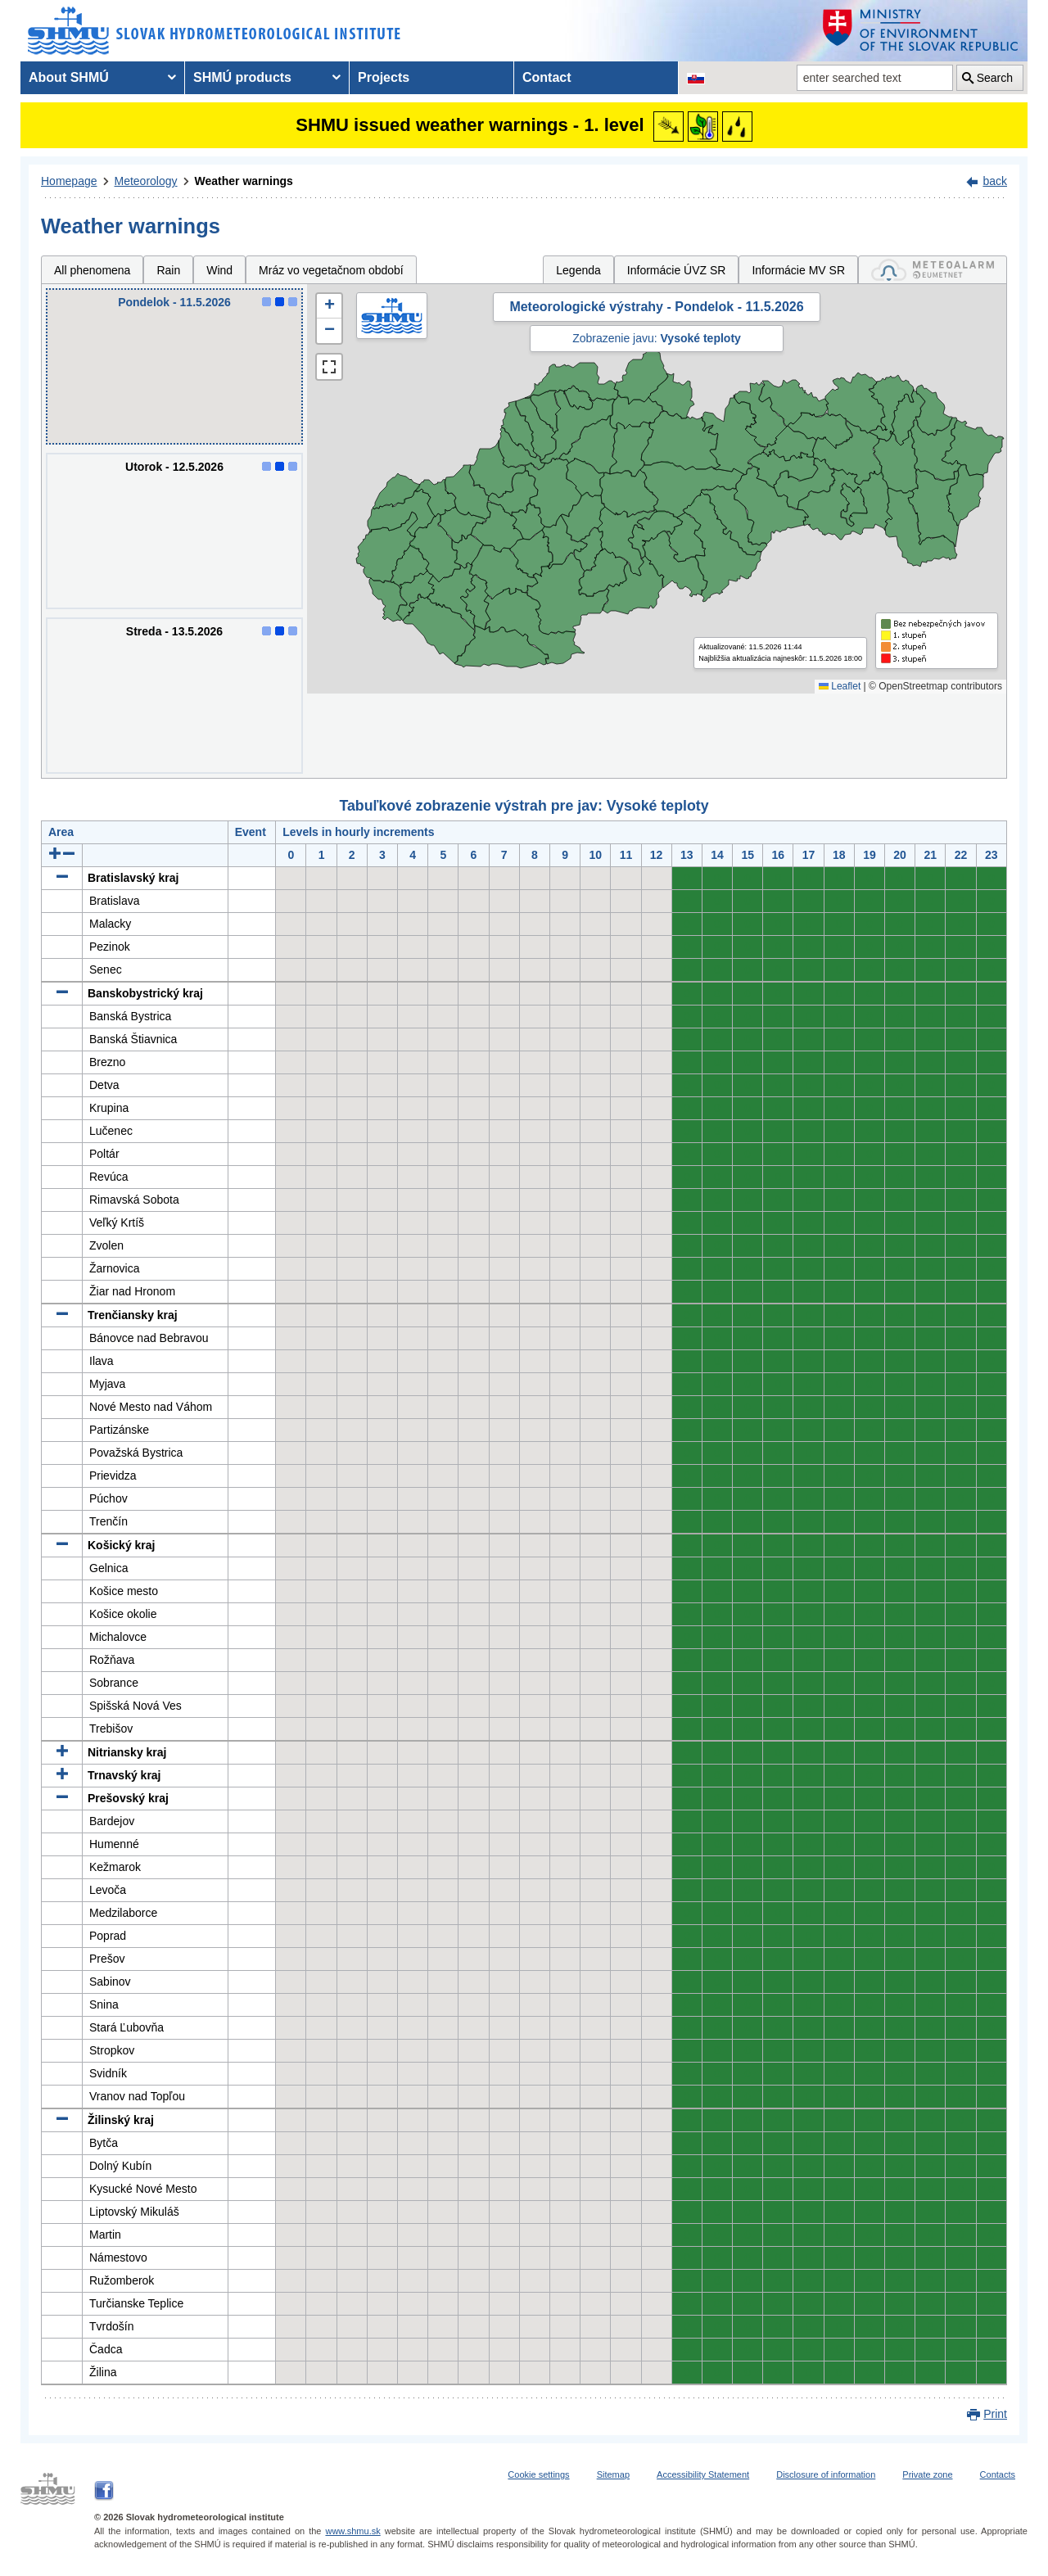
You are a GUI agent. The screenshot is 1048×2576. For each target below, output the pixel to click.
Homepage (69, 181)
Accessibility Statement (703, 2474)
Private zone (927, 2474)
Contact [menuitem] (546, 77)
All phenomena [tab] (92, 270)
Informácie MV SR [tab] (798, 270)
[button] (329, 306)
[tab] (932, 269)
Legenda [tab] (578, 270)
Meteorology (146, 181)
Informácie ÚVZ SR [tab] (676, 270)
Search (995, 77)
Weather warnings (244, 181)
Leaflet (840, 686)
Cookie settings (538, 2474)
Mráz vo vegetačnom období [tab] (331, 270)
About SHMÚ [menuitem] (69, 77)
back (994, 181)
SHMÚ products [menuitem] (242, 77)
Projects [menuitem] (383, 77)
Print (995, 2413)
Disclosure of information (825, 2474)
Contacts (997, 2474)
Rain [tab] (168, 270)
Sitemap (613, 2474)
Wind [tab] (219, 270)
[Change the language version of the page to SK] (696, 77)
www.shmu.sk (352, 2531)
